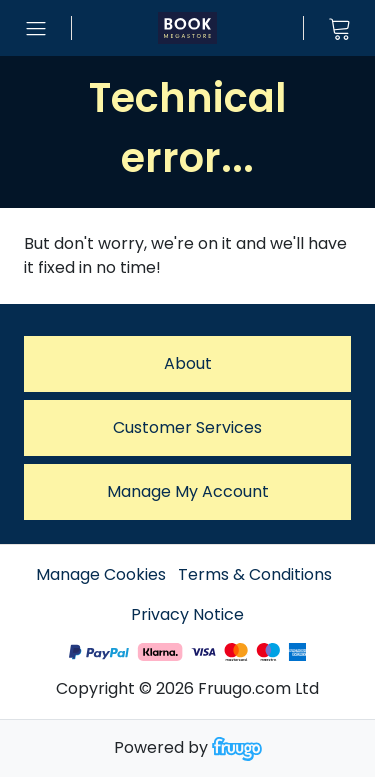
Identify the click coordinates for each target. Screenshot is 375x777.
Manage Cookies (101, 574)
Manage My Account (188, 491)
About (188, 363)
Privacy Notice (187, 614)
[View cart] (339, 28)
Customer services (187, 427)
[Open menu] (36, 28)
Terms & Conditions (255, 574)
